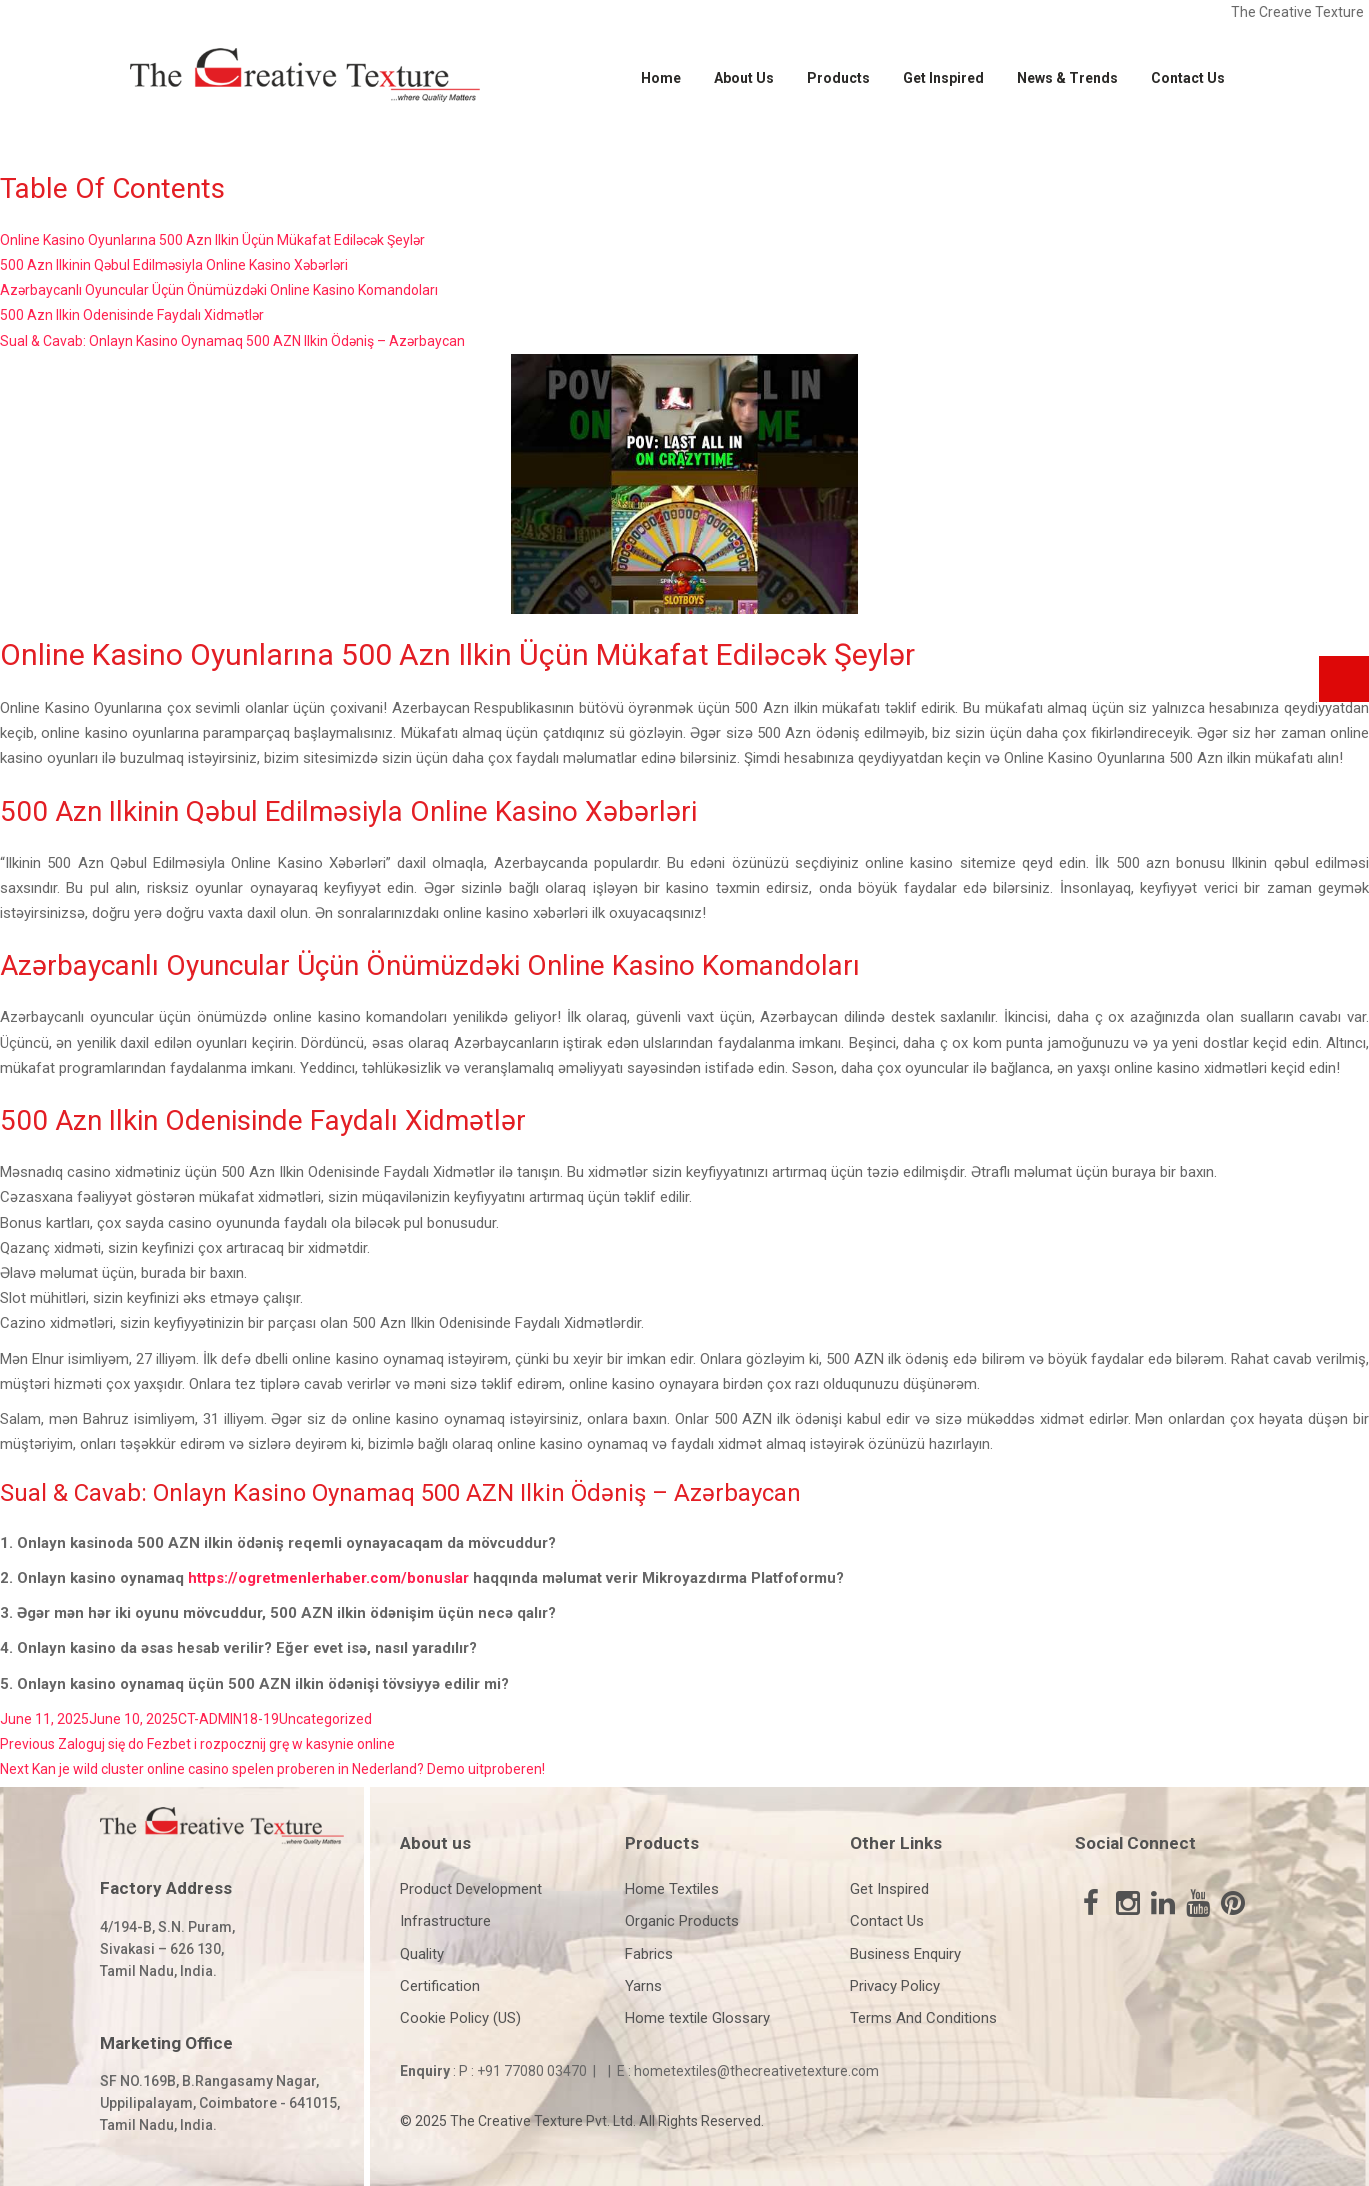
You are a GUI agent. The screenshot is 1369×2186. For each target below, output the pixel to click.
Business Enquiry (905, 1954)
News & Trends (1067, 78)
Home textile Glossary (697, 2018)
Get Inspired (943, 78)
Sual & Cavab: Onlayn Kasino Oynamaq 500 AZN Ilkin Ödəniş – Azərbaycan (232, 341)
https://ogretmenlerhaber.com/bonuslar (328, 1578)
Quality (422, 1954)
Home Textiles (672, 1889)
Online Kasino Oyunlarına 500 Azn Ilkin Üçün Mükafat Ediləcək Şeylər (212, 240)
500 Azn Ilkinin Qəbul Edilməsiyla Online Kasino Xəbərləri (174, 265)
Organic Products (682, 1921)
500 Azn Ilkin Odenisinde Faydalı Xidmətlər (132, 315)
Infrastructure (445, 1921)
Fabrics (649, 1954)
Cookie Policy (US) (460, 2018)
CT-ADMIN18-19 (228, 1719)
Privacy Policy (895, 1986)
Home (661, 78)
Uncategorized (325, 1719)
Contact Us (1188, 78)
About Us (744, 78)
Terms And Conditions (923, 2018)
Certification (440, 1986)
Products (838, 78)
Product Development (471, 1889)
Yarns (643, 1986)
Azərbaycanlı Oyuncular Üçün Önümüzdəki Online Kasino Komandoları (219, 290)
